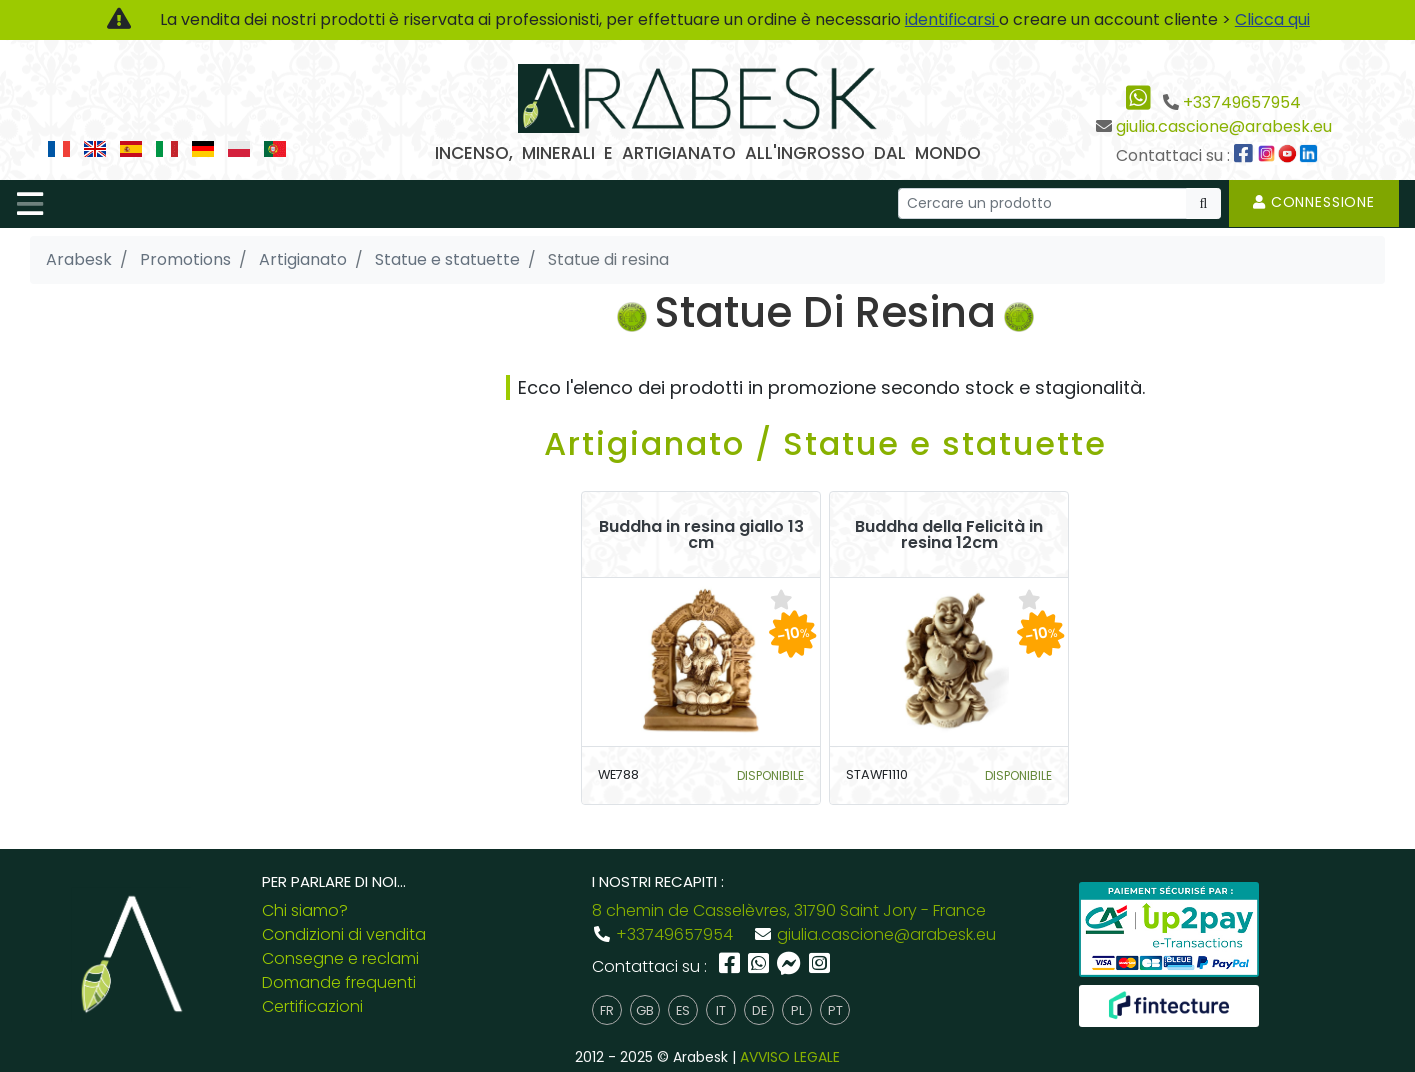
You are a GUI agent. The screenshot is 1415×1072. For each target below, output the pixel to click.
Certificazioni (312, 1006)
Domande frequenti (339, 982)
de (759, 1010)
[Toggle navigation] (30, 204)
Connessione (1314, 202)
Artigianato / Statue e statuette (825, 443)
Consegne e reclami (340, 958)
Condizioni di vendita (344, 934)
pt (835, 1010)
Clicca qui (1272, 19)
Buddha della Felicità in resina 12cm (949, 535)
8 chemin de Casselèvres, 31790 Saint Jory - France (789, 910)
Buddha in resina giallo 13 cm (701, 535)
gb (645, 1010)
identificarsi (952, 19)
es (683, 1010)
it (721, 1010)
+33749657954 (1242, 102)
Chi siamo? (305, 910)
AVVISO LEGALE (790, 1057)
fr (607, 1010)
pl (797, 1010)
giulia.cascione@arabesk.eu (1224, 126)
